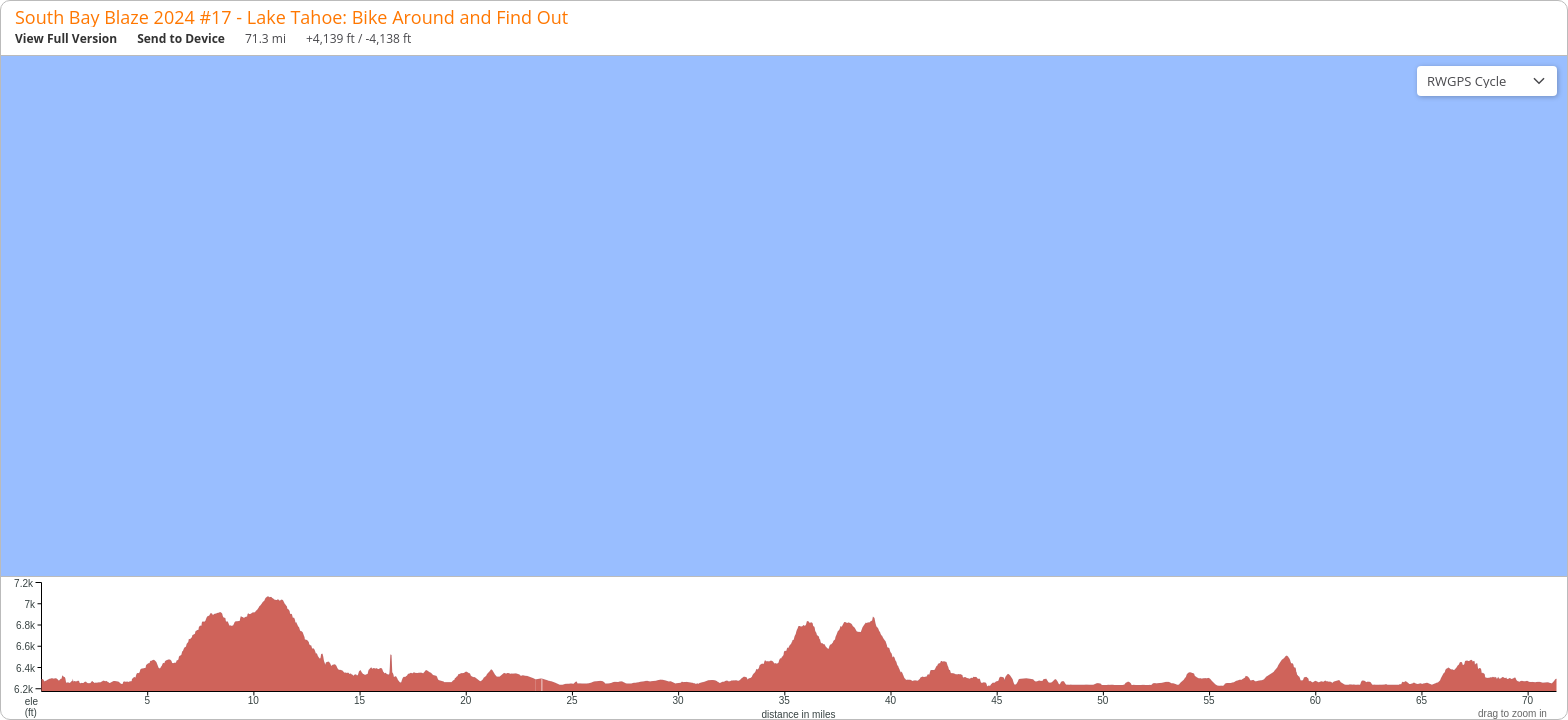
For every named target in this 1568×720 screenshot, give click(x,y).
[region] (784, 316)
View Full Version (66, 38)
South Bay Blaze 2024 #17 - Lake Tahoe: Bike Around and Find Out (291, 17)
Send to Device (181, 38)
